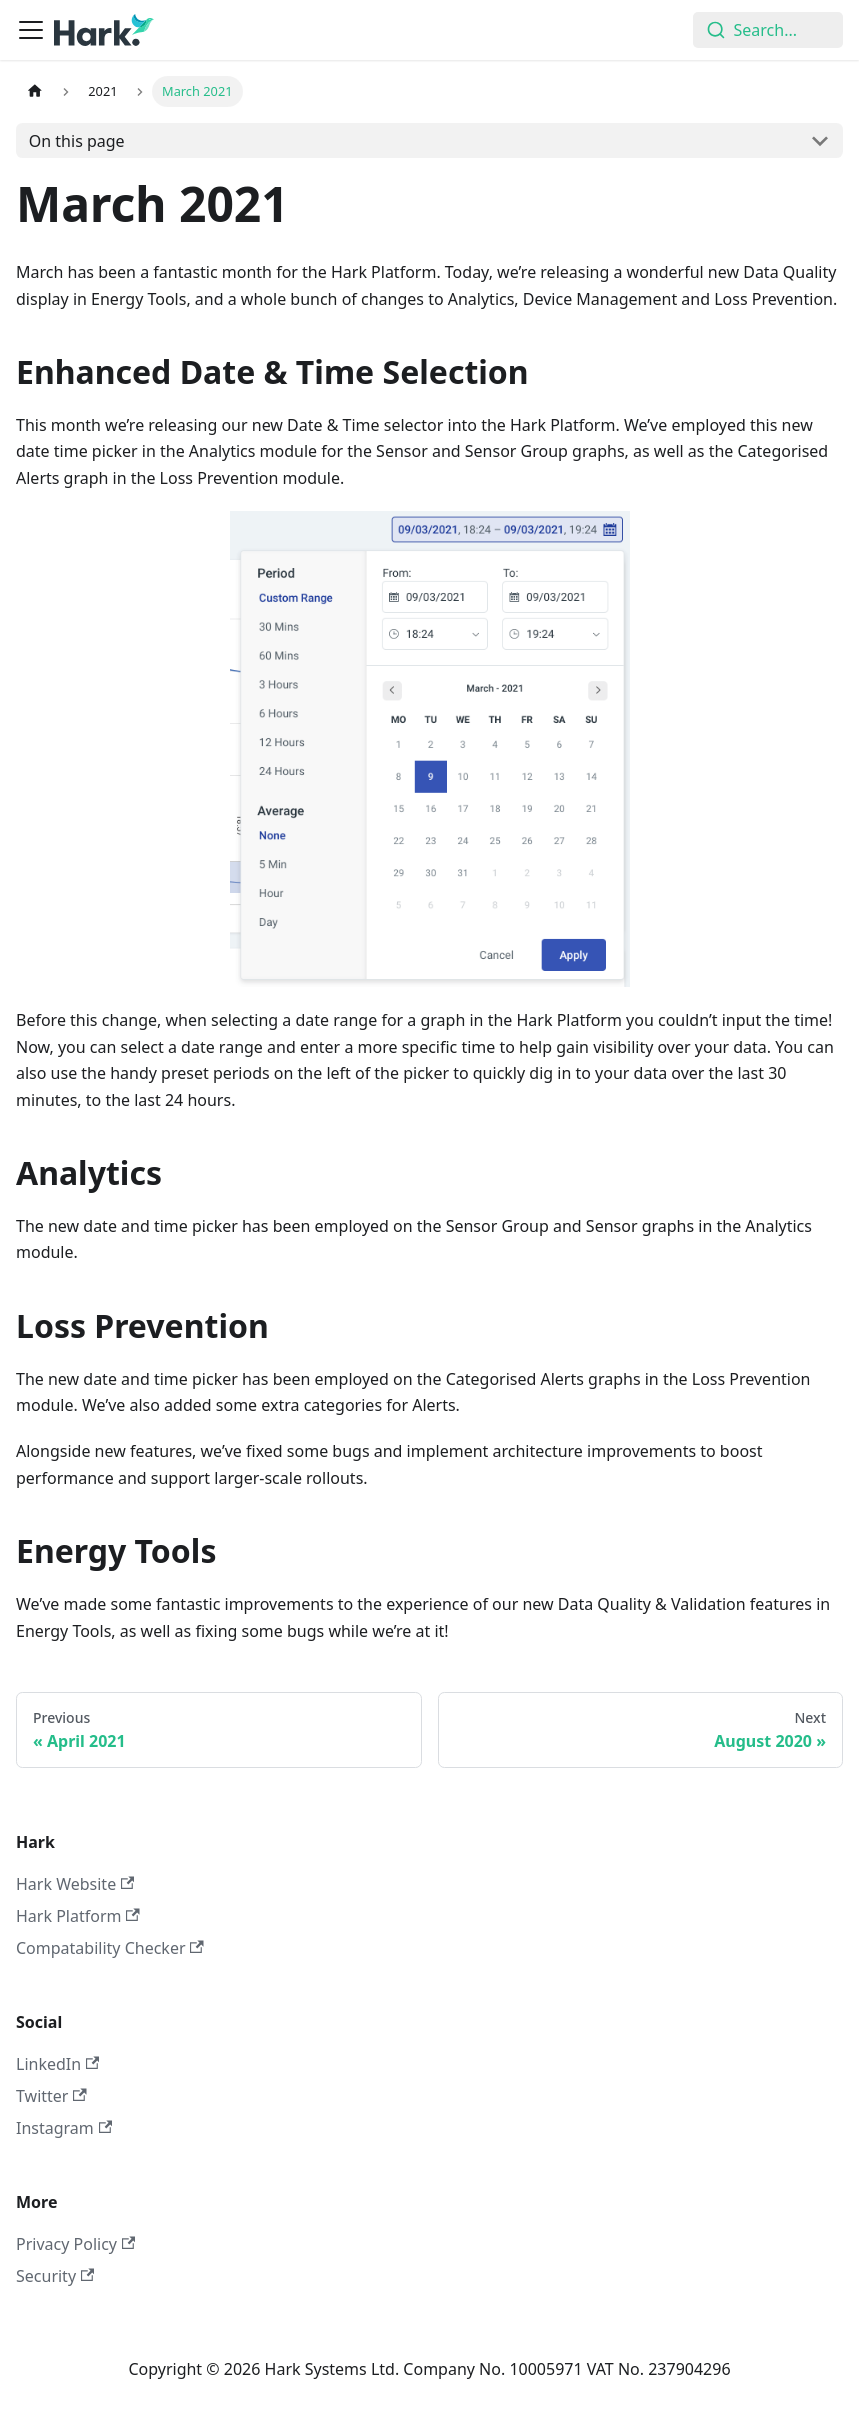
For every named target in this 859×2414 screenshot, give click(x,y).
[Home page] (35, 91)
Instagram (64, 2128)
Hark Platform (78, 1916)
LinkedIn (57, 2064)
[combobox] (768, 30)
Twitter (51, 2096)
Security (55, 2276)
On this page (77, 141)
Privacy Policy (75, 2244)
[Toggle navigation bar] (31, 30)
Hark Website (75, 1884)
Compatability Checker (110, 1948)
